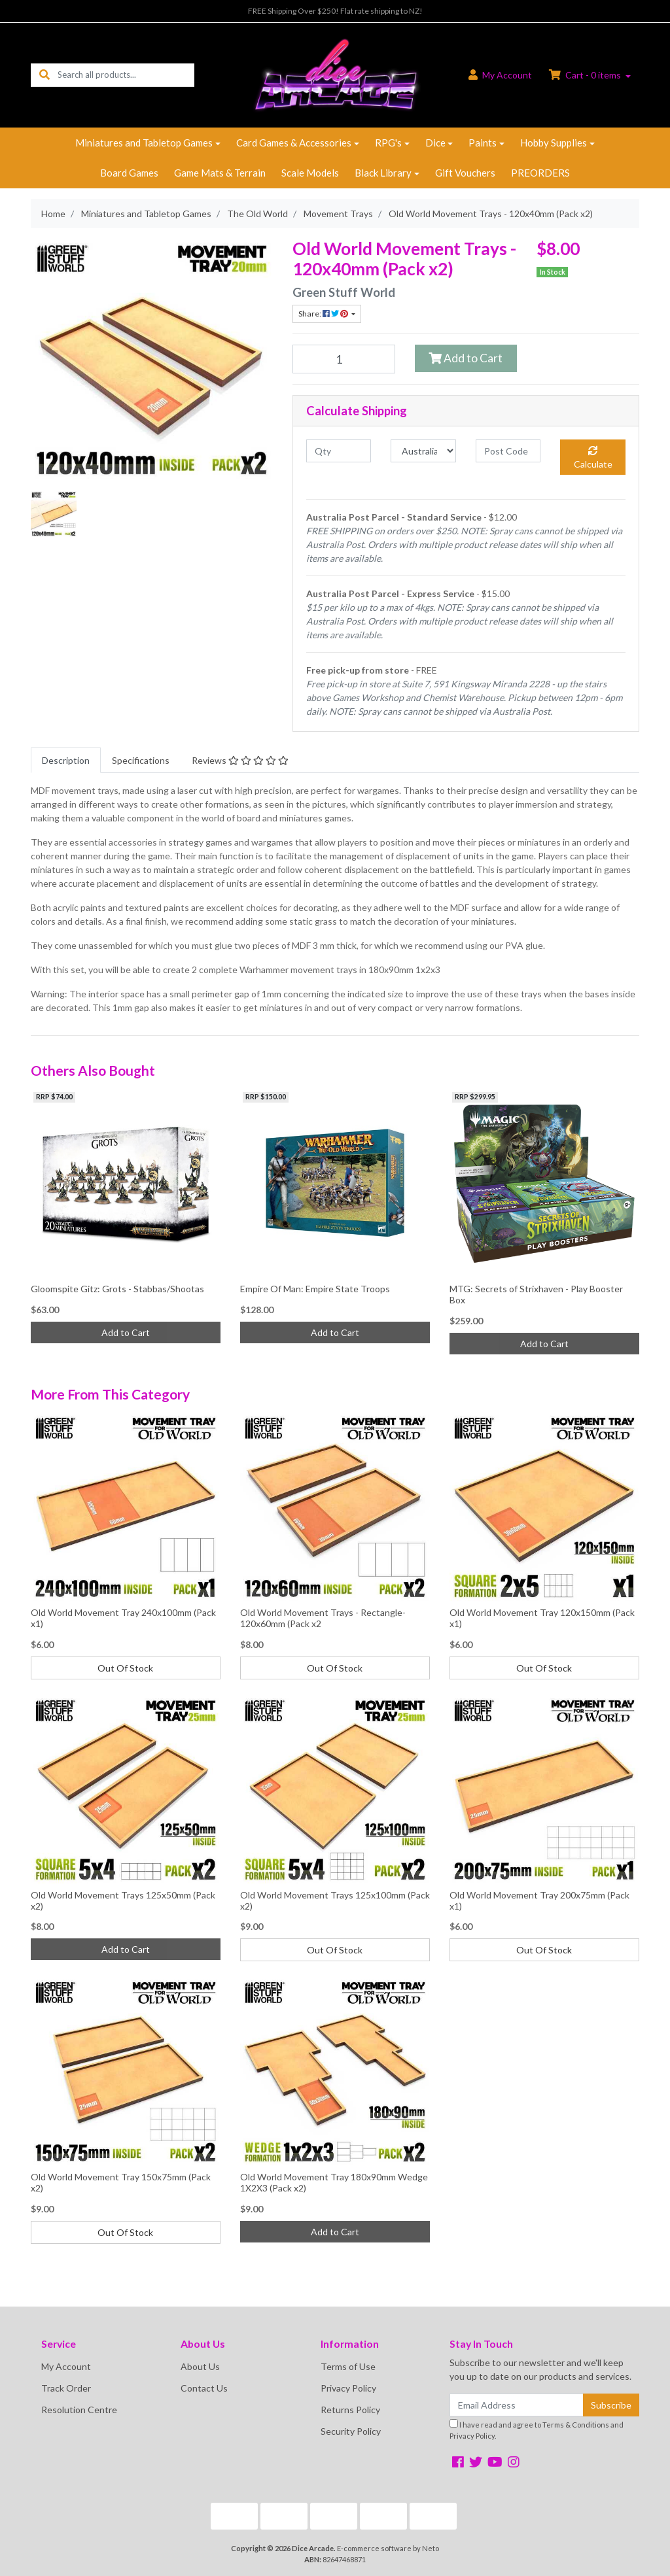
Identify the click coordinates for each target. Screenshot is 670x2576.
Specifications (140, 760)
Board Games (129, 173)
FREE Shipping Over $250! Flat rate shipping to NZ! (335, 11)
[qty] (338, 450)
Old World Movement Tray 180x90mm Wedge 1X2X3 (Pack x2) (334, 2182)
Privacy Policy (348, 2388)
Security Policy (351, 2431)
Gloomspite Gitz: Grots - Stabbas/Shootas (117, 1288)
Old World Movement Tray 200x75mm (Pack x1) (539, 1900)
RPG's (388, 142)
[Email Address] (517, 2405)
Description (66, 760)
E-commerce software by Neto (388, 2548)
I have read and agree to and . (537, 2429)
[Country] (423, 450)
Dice (435, 142)
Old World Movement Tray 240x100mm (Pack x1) (123, 1618)
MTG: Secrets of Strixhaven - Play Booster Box (536, 1294)
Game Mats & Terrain (220, 173)
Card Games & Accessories (293, 142)
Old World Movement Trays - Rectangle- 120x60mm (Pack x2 (323, 1618)
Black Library (383, 173)
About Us (200, 2366)
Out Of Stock (125, 1668)
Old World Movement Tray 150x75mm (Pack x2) (121, 2182)
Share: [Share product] (323, 313)
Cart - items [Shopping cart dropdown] (586, 74)
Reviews (240, 760)
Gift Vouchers (465, 173)
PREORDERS (540, 173)
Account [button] (500, 74)
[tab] (66, 760)
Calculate (593, 458)
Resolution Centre (79, 2409)
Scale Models (310, 173)
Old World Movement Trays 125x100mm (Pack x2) (335, 1900)
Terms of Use (348, 2366)
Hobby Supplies (553, 142)
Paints (482, 142)
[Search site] (44, 74)
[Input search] (126, 74)
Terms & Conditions (575, 2424)
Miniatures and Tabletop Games (144, 142)
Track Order (66, 2388)
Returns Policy (350, 2409)
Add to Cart (465, 358)
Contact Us (204, 2388)
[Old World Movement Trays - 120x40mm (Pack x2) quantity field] (343, 359)
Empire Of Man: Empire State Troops (315, 1288)
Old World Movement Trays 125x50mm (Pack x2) (123, 1900)
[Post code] (508, 450)
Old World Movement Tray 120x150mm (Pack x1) (542, 1618)
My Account (66, 2366)
